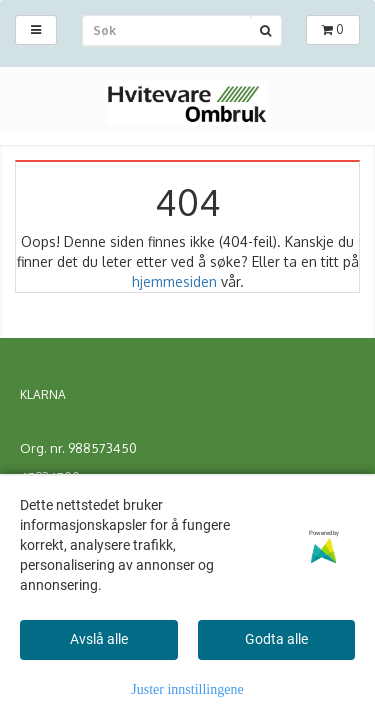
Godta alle (276, 639)
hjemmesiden (174, 281)
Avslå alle (99, 639)
